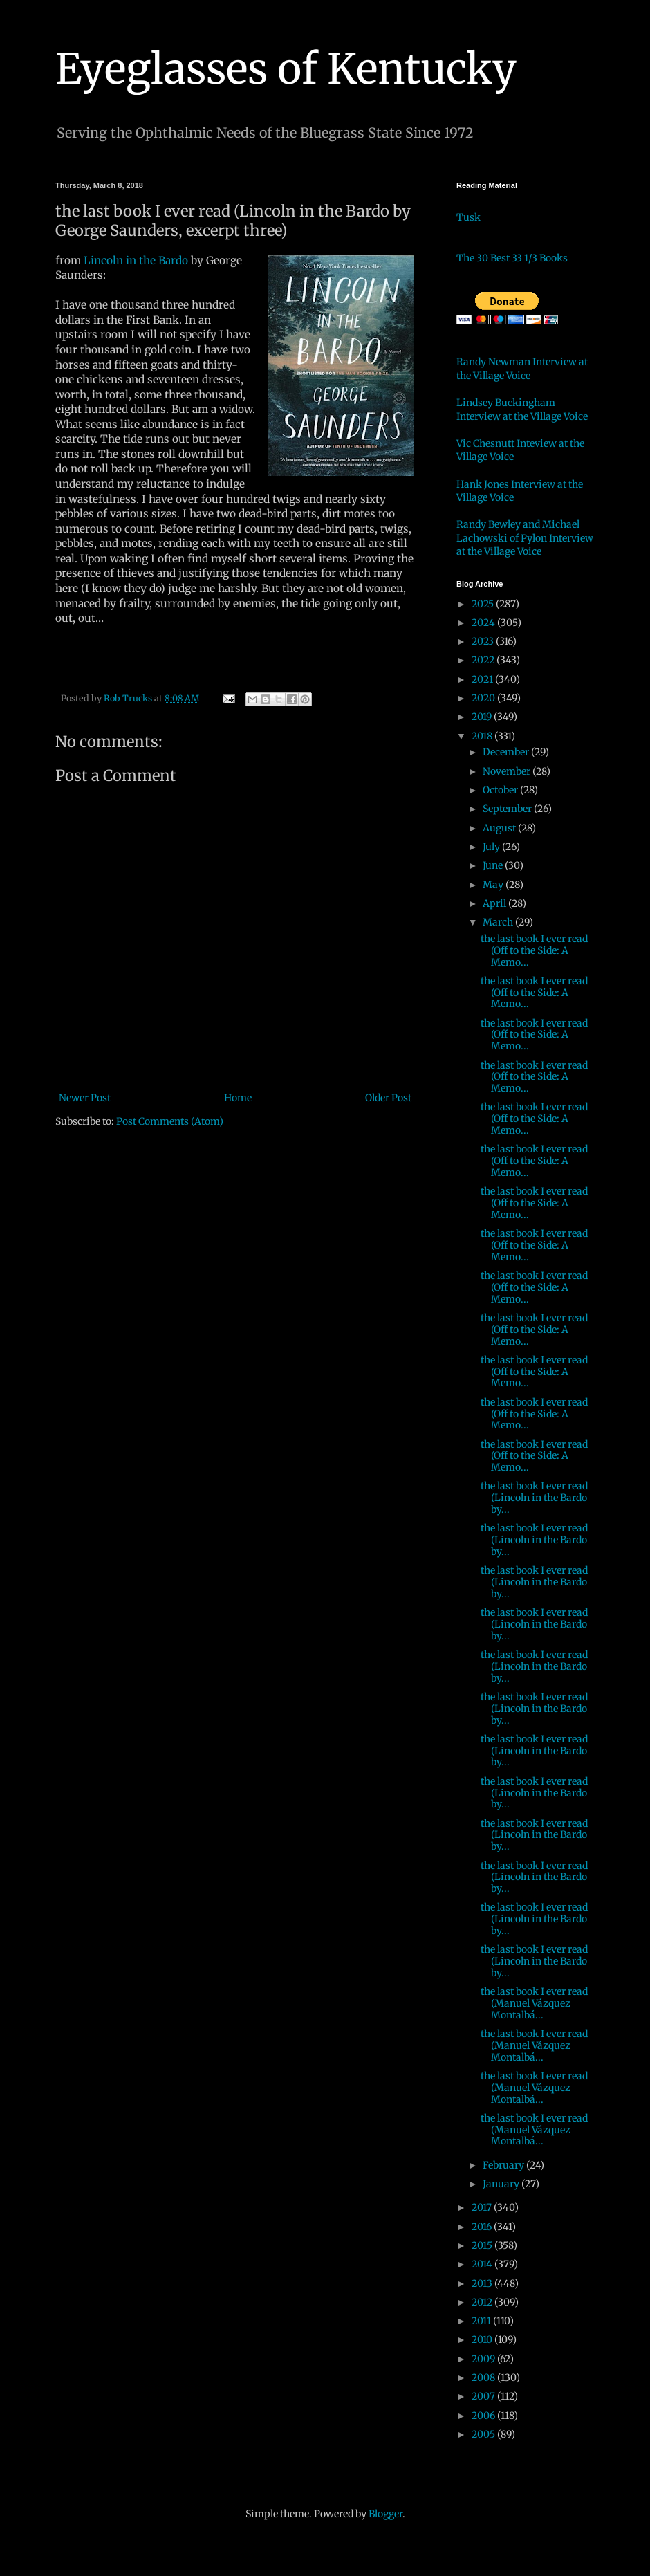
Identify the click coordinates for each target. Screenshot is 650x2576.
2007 (484, 2396)
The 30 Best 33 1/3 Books (512, 258)
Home (238, 1098)
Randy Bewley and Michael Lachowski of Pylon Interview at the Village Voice (524, 538)
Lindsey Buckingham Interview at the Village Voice (522, 409)
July (492, 846)
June (494, 865)
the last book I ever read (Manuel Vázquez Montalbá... (534, 2003)
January (502, 2184)
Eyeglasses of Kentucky (286, 69)
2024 (484, 622)
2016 (483, 2226)
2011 (482, 2321)
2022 (484, 660)
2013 (483, 2283)
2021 (483, 679)
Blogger (385, 2514)
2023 (484, 641)
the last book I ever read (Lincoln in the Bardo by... (534, 1498)
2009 (484, 2359)
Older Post (388, 1098)
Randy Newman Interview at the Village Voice (522, 369)
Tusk (468, 217)
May (494, 884)
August (500, 828)
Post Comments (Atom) (169, 1121)
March (499, 922)
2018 (483, 736)
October (501, 790)
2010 (483, 2339)
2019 (483, 716)
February (504, 2165)
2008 (484, 2377)
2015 (483, 2245)
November (507, 771)
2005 (484, 2434)
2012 (483, 2302)
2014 (483, 2264)
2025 (484, 604)
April (495, 903)
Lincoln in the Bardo (136, 260)
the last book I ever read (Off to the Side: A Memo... (534, 950)
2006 (484, 2415)
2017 (483, 2207)
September (508, 808)
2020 (484, 698)
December (507, 752)
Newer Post (85, 1098)
